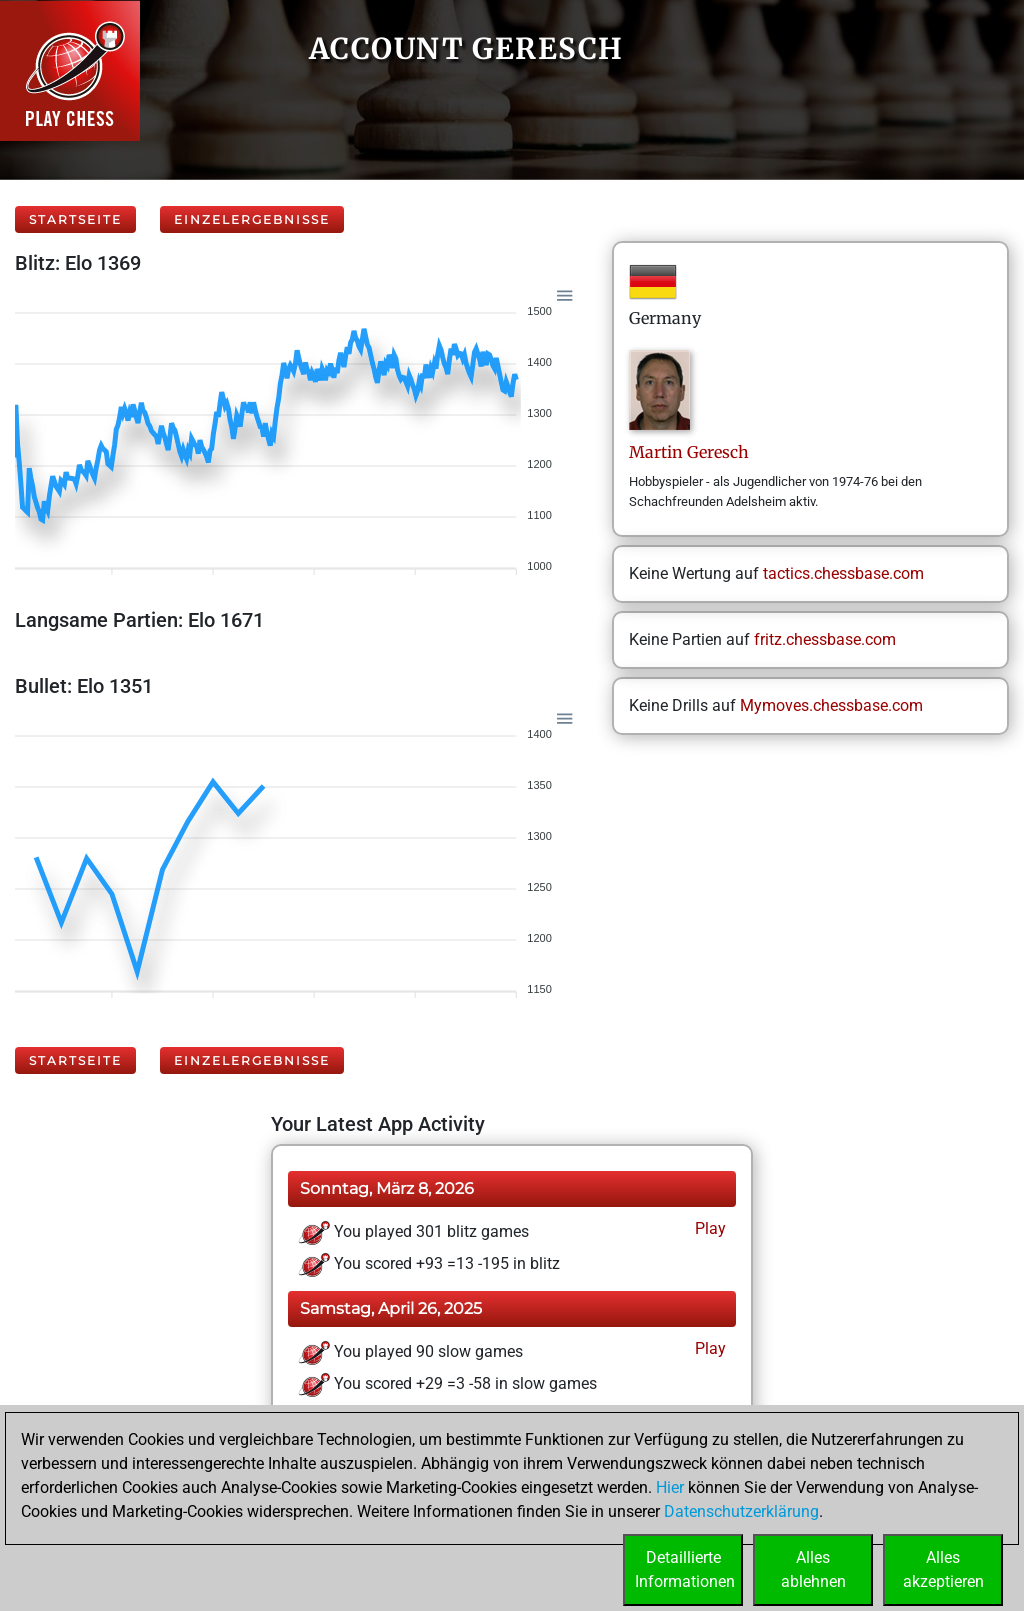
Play (708, 1228)
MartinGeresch (689, 452)
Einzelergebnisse (252, 219)
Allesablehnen (813, 1569)
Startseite (75, 219)
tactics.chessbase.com (843, 573)
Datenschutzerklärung (741, 1511)
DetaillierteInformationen (685, 1569)
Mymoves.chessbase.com (831, 705)
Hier (670, 1487)
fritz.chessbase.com (825, 639)
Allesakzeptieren (943, 1569)
